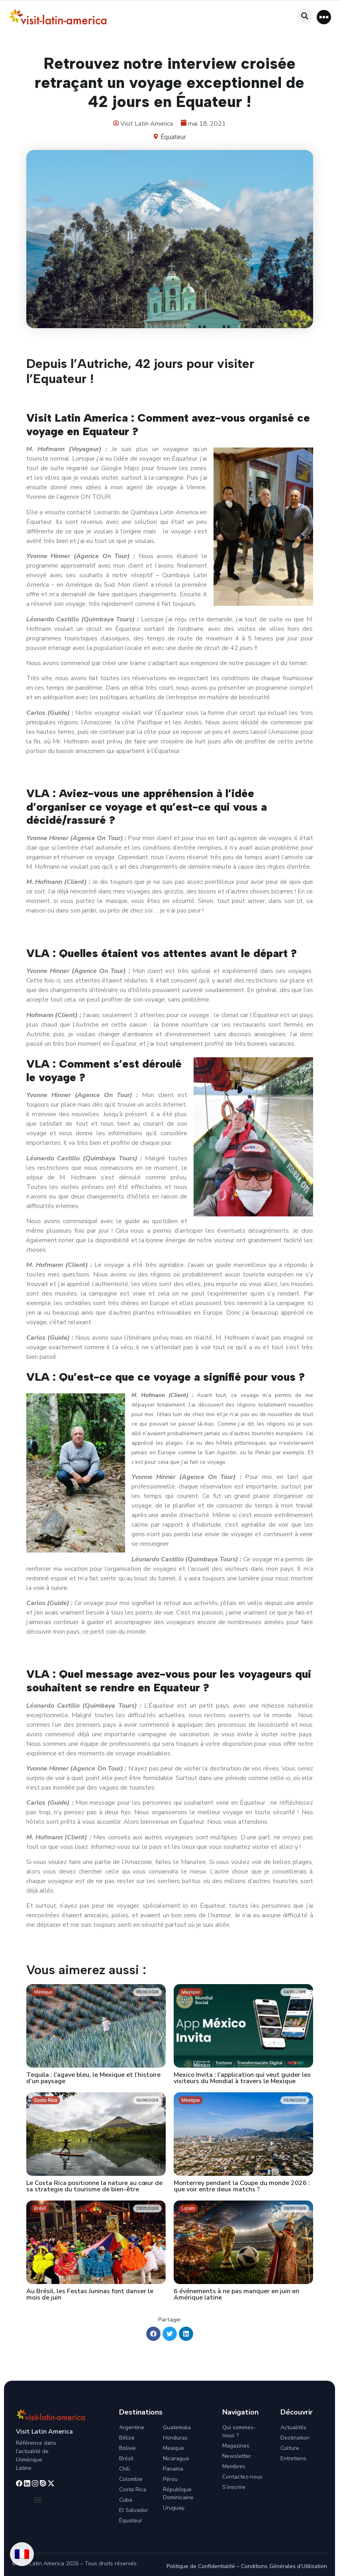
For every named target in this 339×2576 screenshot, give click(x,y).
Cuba (125, 2500)
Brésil (126, 2458)
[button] (324, 17)
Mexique (173, 2448)
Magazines (235, 2446)
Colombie (131, 2479)
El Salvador (133, 2510)
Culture (289, 2448)
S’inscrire (233, 2487)
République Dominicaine (178, 2493)
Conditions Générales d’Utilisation (284, 2566)
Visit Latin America (44, 2431)
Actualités (293, 2427)
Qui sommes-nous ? (239, 2431)
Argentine (131, 2427)
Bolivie (127, 2448)
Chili (124, 2469)
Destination (295, 2438)
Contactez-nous (242, 2477)
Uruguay (173, 2508)
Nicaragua (176, 2458)
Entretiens (293, 2458)
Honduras (175, 2438)
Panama (173, 2469)
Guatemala (177, 2427)
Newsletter (236, 2456)
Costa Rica (132, 2489)
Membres (233, 2466)
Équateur (173, 137)
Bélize (127, 2438)
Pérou (170, 2479)
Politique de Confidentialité (201, 2566)
